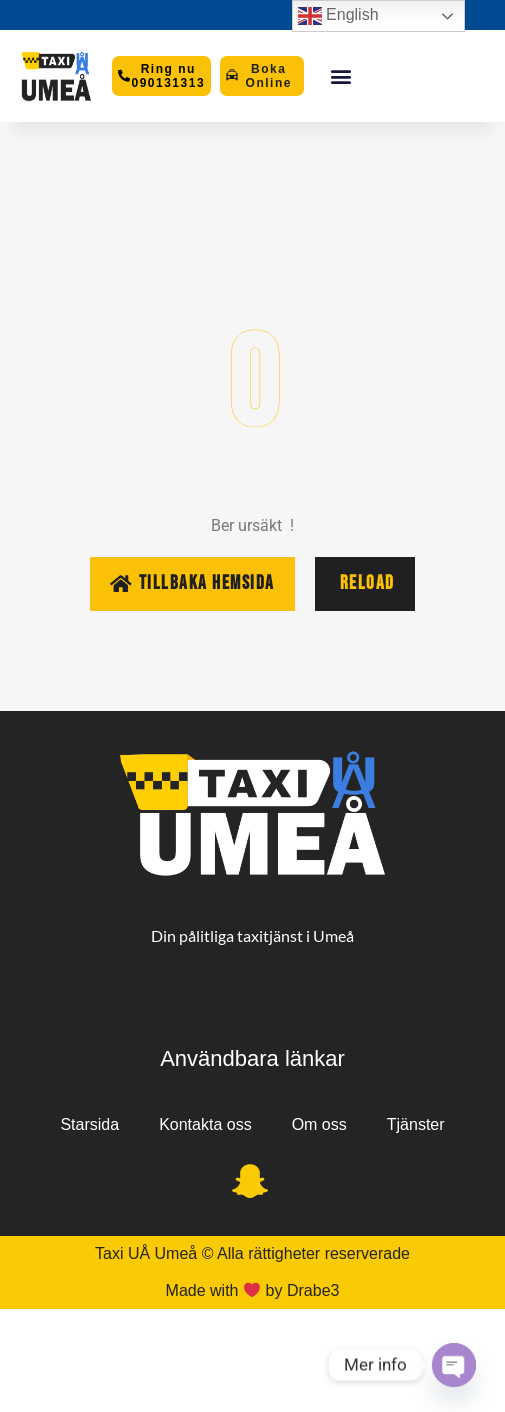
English (338, 16)
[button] (340, 76)
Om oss (319, 1124)
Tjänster (416, 1124)
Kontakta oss (205, 1124)
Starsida (89, 1124)
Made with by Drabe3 (253, 1290)
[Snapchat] (250, 1183)
